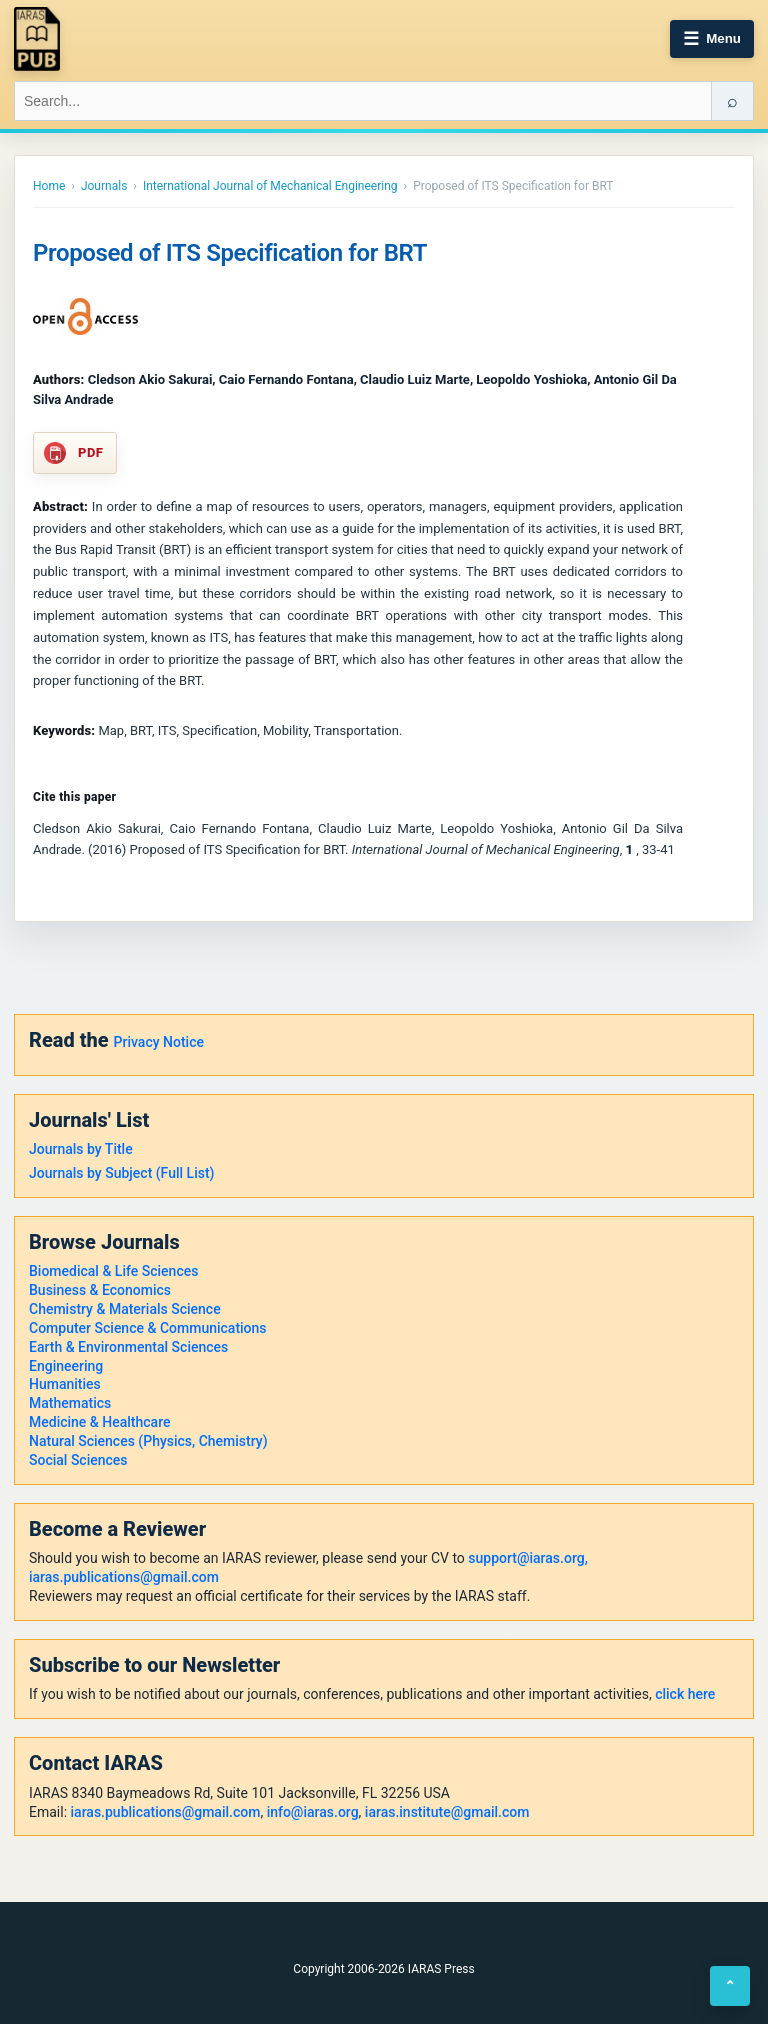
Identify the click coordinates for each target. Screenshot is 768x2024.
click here (685, 1694)
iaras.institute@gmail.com (447, 1812)
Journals (104, 186)
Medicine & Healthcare (99, 1422)
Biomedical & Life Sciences (113, 1271)
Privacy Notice (159, 1042)
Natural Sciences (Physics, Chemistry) (148, 1441)
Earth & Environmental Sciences (128, 1347)
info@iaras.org (313, 1812)
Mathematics (70, 1403)
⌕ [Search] (732, 101)
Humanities (65, 1384)
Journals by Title (81, 1149)
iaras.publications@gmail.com (124, 1577)
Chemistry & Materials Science (125, 1309)
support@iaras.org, (527, 1558)
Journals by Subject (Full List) (121, 1173)
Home (49, 186)
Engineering (66, 1366)
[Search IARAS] (363, 101)
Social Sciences (78, 1460)
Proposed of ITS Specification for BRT (230, 253)
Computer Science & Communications (148, 1328)
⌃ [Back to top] (730, 1986)
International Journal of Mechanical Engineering (270, 186)
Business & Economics (100, 1290)
